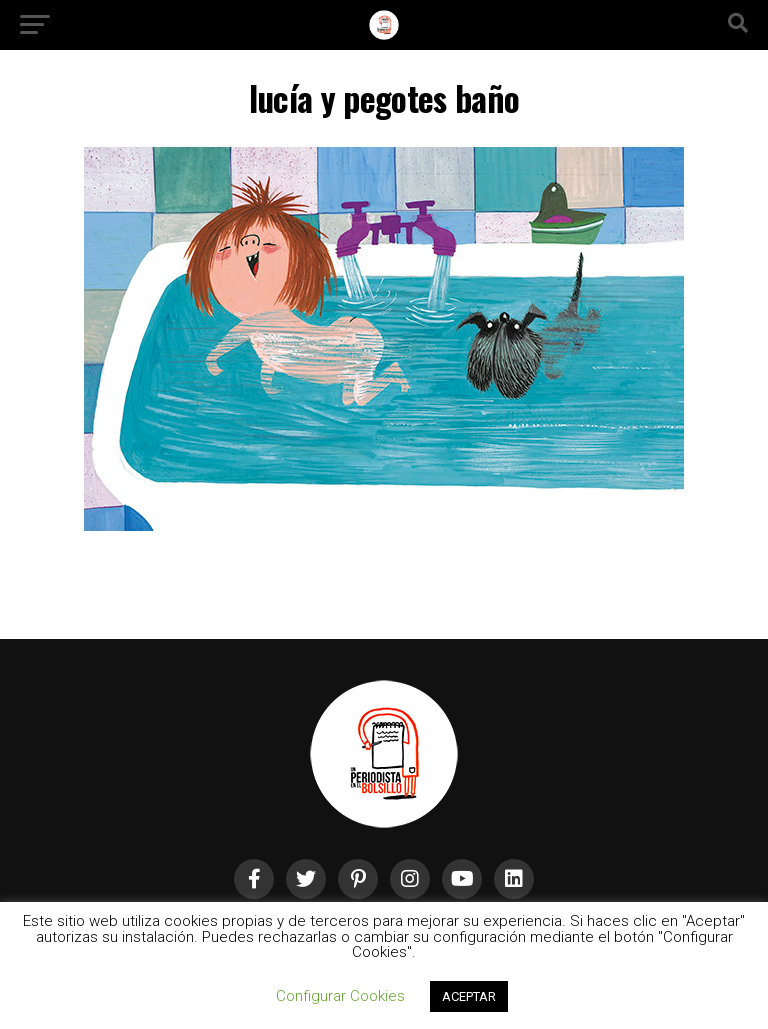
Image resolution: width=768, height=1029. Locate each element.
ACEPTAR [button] (469, 996)
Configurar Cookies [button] (340, 996)
